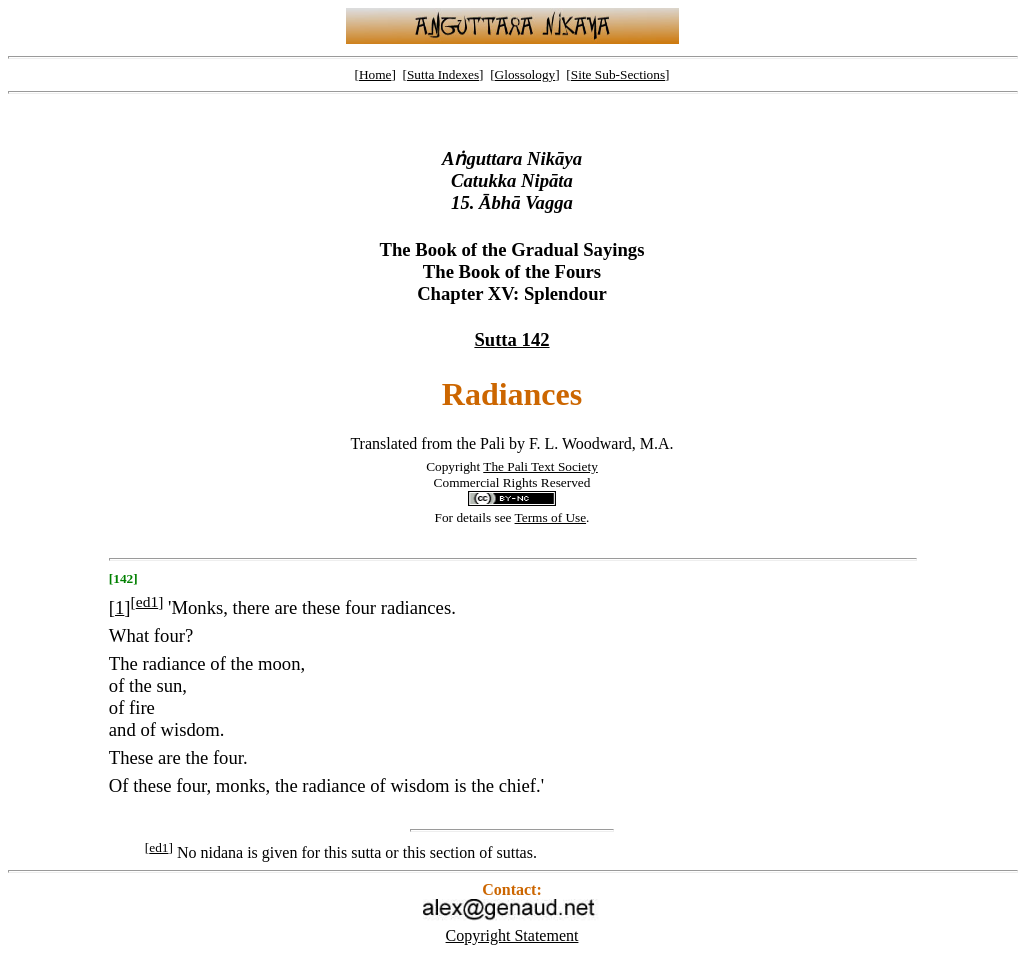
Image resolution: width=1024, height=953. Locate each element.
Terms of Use (551, 517)
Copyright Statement (512, 935)
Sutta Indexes (443, 74)
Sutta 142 (511, 339)
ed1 (147, 601)
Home (375, 74)
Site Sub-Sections (618, 74)
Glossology (525, 74)
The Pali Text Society (540, 466)
